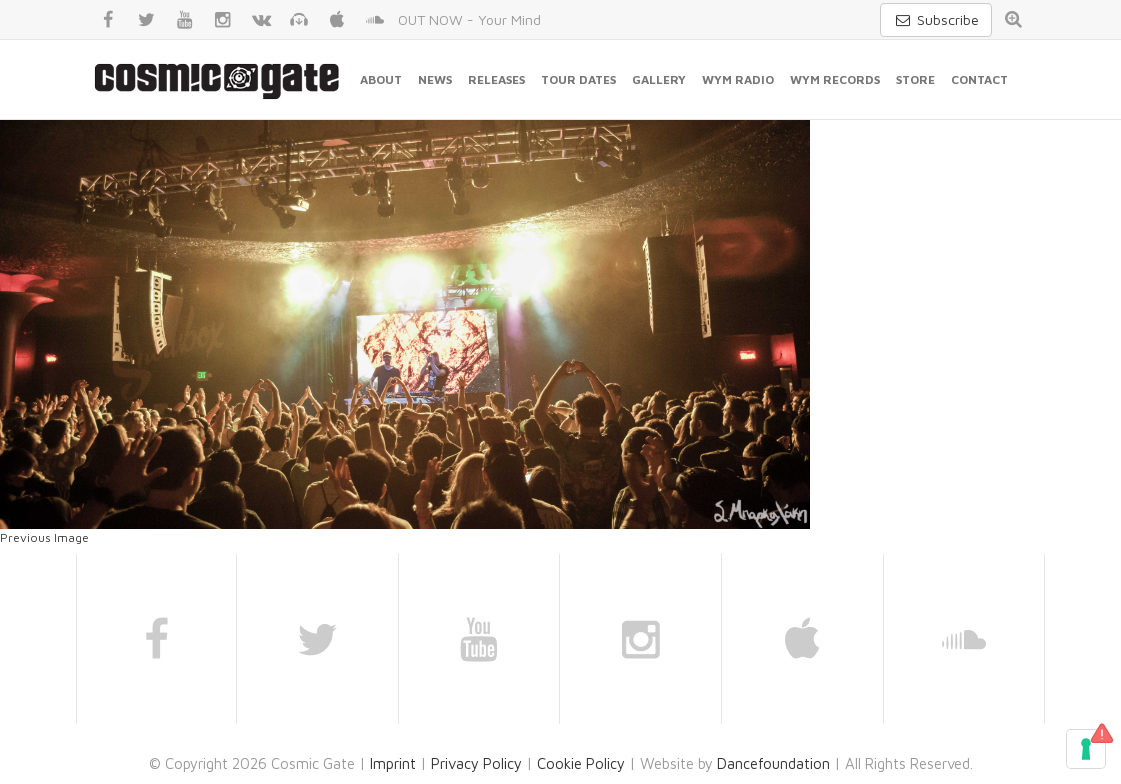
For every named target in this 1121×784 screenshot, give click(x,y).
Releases (496, 79)
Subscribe (936, 19)
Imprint (393, 763)
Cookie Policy (581, 763)
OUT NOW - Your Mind (469, 19)
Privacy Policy (476, 763)
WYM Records (835, 79)
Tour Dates (578, 79)
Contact (979, 79)
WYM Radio (738, 79)
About (381, 79)
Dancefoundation (773, 763)
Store (915, 79)
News (435, 79)
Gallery (659, 79)
